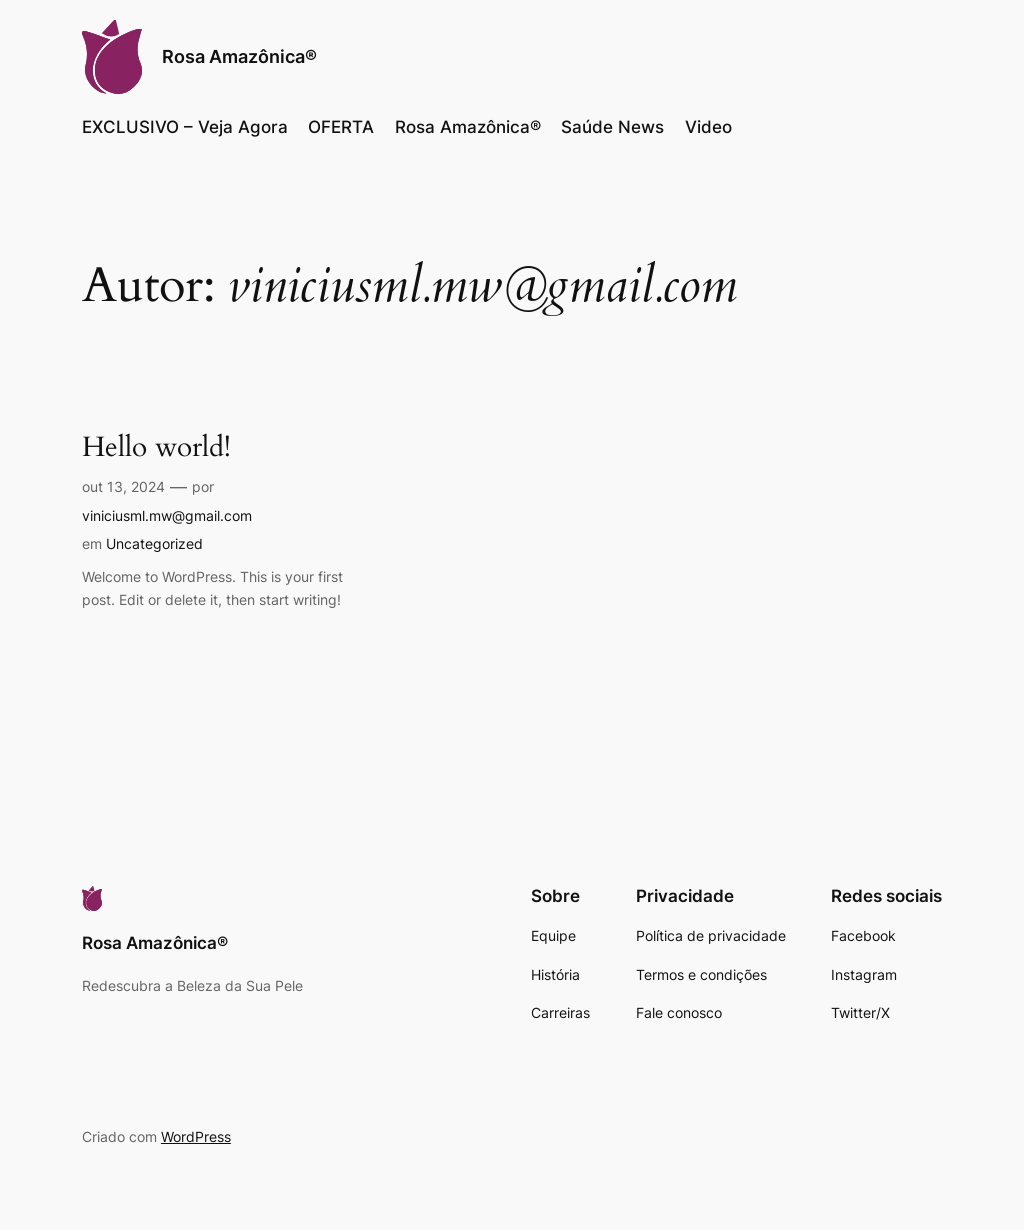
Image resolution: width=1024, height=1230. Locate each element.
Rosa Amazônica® (239, 56)
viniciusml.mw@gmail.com (167, 515)
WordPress (196, 1136)
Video (708, 127)
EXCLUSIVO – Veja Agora (185, 127)
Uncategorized (154, 543)
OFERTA (341, 127)
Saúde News (612, 127)
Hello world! (156, 447)
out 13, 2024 (123, 486)
